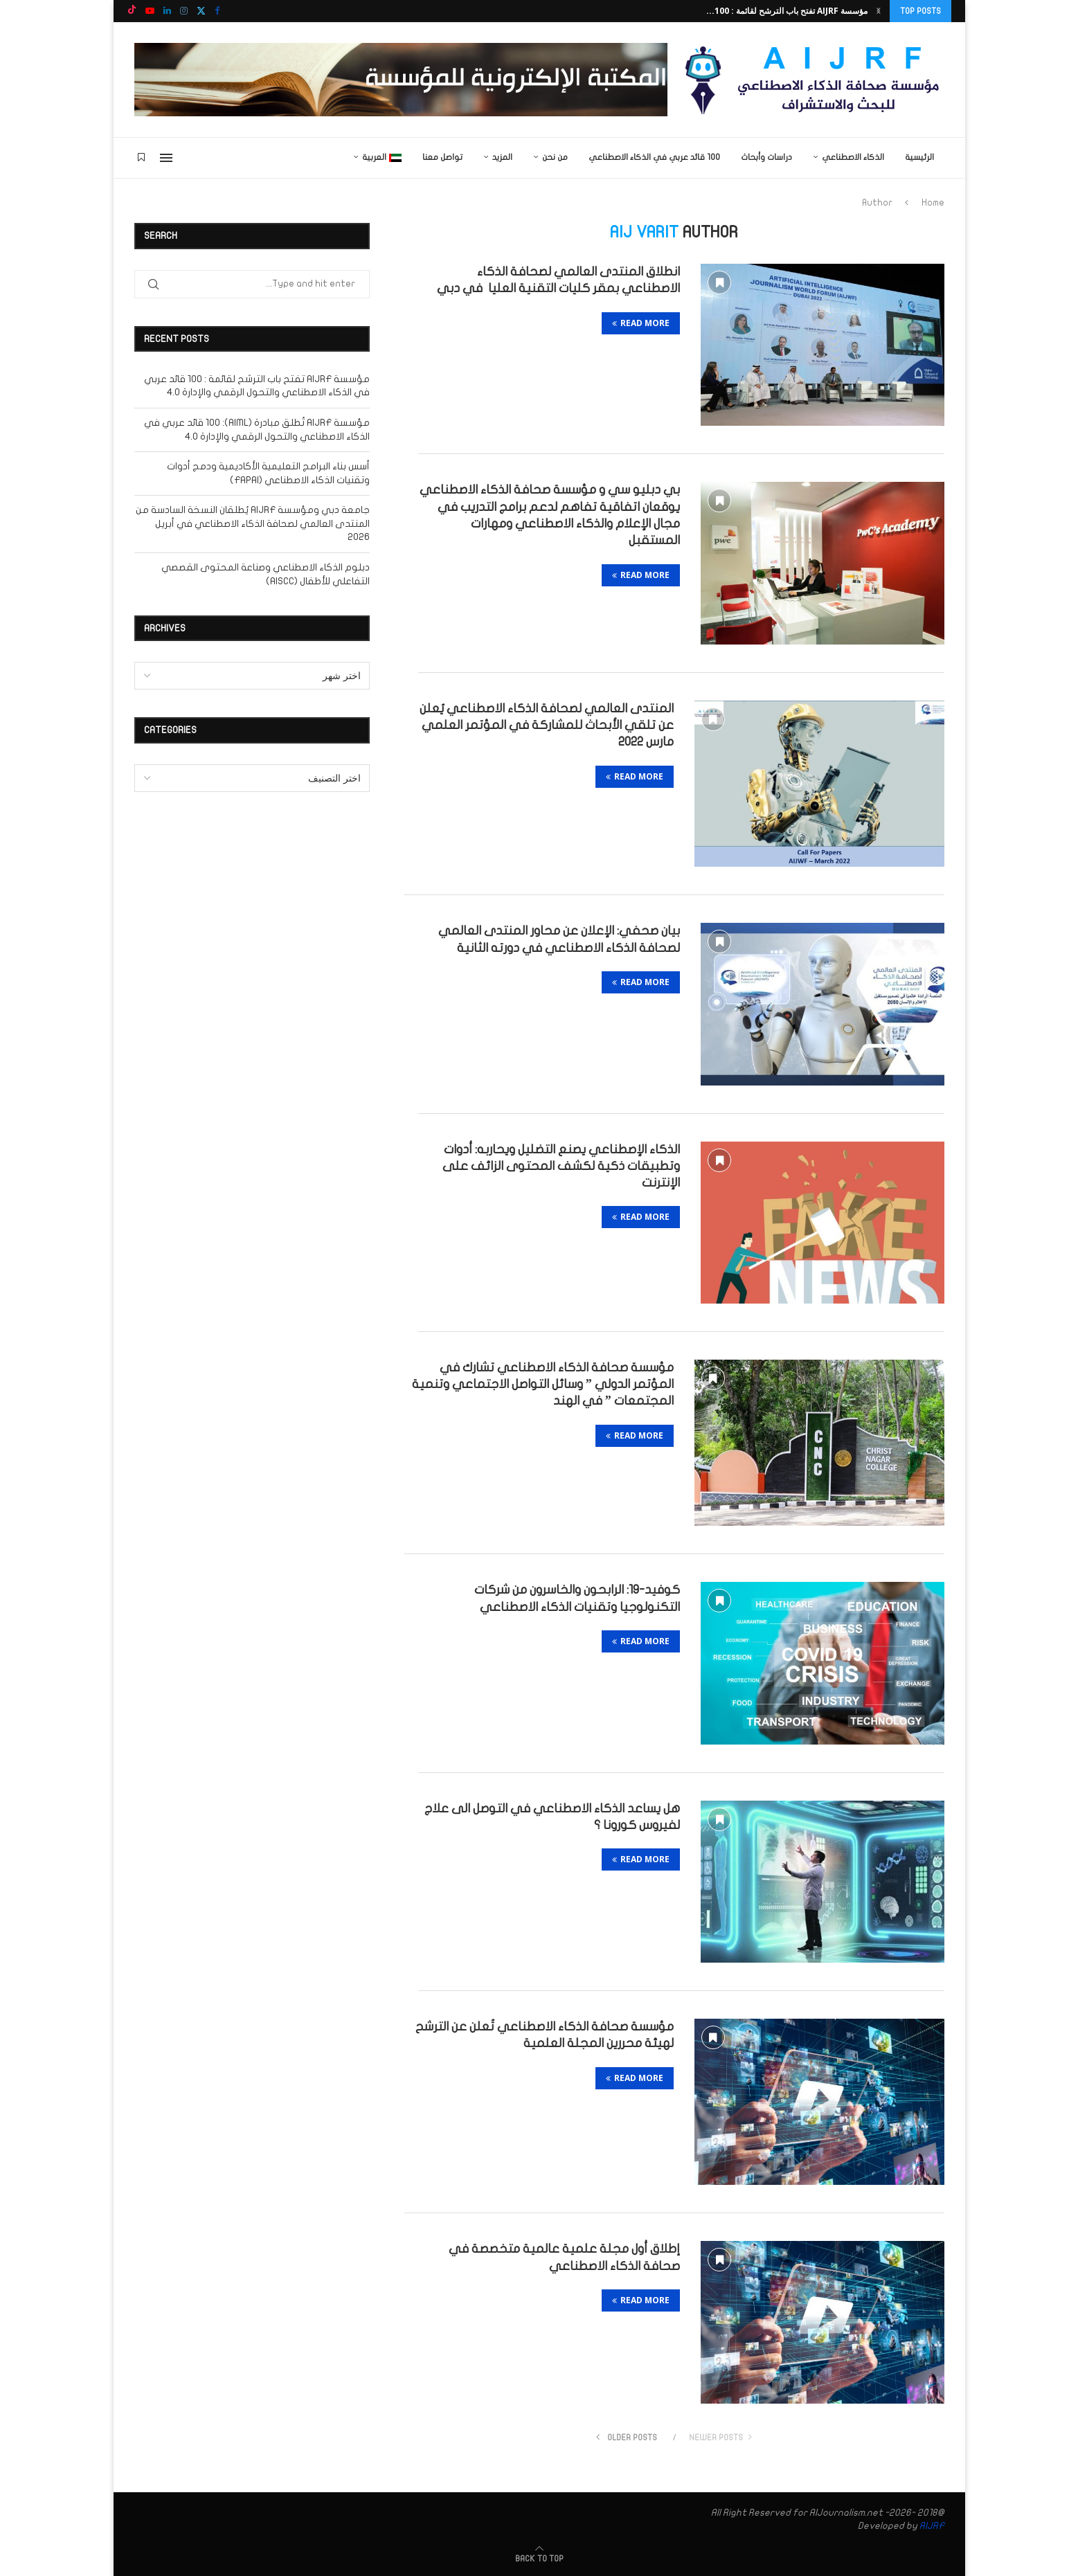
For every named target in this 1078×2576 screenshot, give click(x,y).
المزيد (502, 157)
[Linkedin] (167, 11)
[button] (878, 11)
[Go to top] (539, 2558)
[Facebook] (217, 11)
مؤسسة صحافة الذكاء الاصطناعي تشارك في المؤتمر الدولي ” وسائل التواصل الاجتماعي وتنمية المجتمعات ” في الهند (543, 1384)
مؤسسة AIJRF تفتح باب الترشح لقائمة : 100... (787, 11)
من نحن (555, 157)
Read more (641, 323)
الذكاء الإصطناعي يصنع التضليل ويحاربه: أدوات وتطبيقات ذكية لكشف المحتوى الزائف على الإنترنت (561, 1166)
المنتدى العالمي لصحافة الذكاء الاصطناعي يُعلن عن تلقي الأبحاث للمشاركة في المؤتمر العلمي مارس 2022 (547, 725)
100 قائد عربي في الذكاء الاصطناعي (654, 157)
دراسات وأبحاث (766, 157)
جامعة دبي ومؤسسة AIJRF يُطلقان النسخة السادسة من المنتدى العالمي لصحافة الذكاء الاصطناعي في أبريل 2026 (253, 523)
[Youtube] (149, 11)
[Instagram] (184, 11)
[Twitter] (201, 11)
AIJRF (931, 2526)
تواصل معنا (442, 157)
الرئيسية (919, 157)
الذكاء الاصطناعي (853, 157)
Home (933, 203)
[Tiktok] (131, 11)
